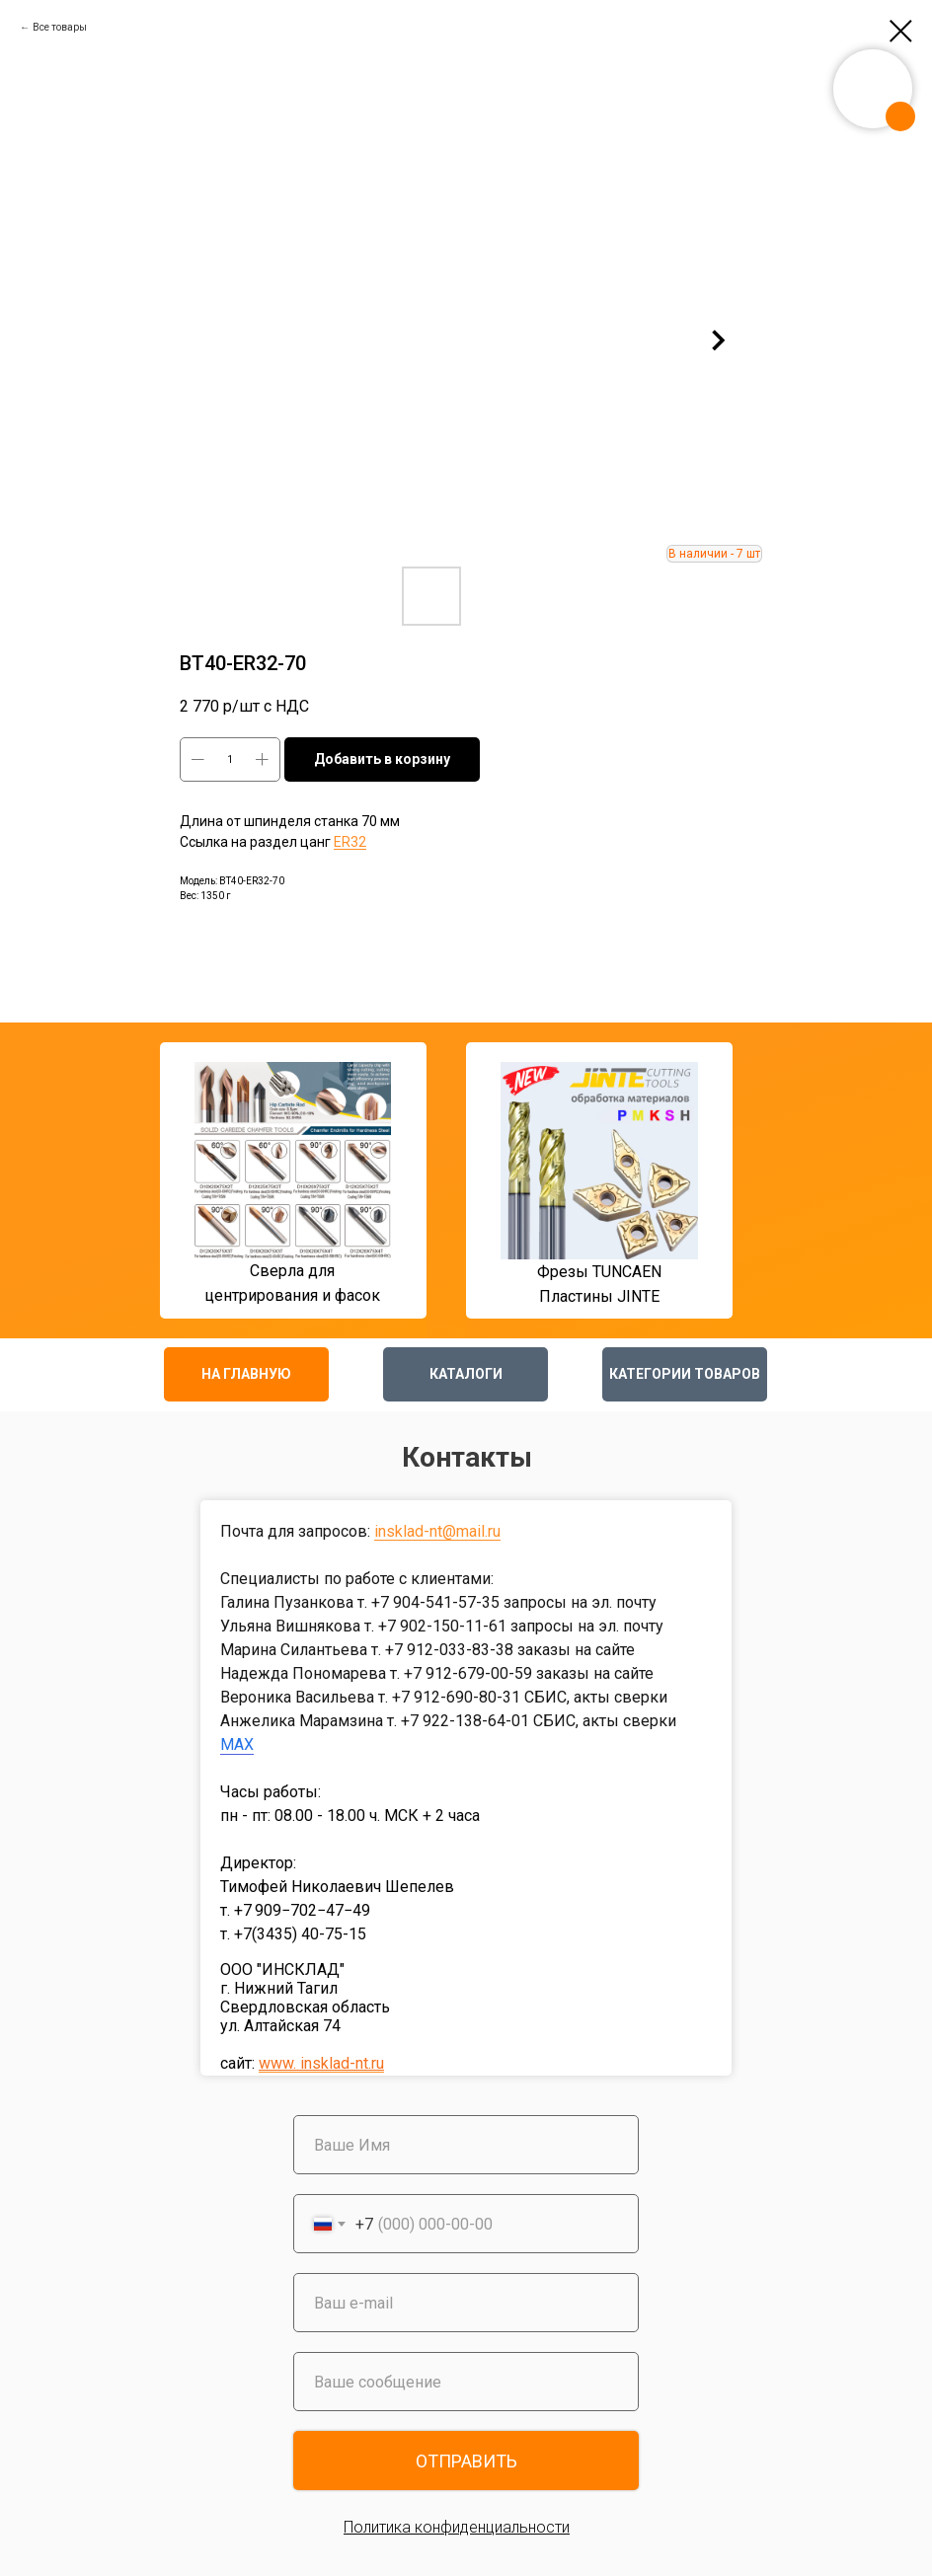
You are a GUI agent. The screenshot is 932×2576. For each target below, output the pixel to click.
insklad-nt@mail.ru (437, 1531)
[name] (466, 2144)
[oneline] (466, 2381)
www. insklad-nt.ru (321, 2063)
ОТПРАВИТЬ (466, 2461)
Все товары (60, 27)
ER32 (350, 842)
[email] (466, 2302)
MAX (237, 1744)
